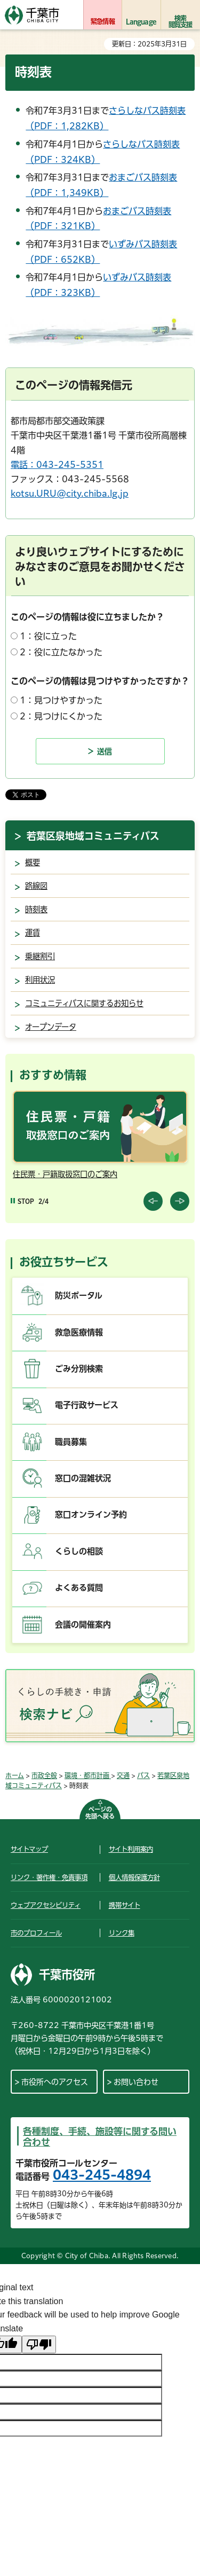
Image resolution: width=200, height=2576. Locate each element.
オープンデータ (50, 1027)
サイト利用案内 (131, 1849)
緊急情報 (103, 21)
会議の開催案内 (83, 1624)
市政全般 (44, 1775)
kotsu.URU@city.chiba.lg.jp (70, 493)
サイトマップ (29, 1849)
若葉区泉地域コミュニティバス (93, 836)
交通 (123, 1775)
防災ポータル (78, 1295)
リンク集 (121, 1933)
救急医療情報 (79, 1332)
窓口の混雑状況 (83, 1478)
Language (141, 21)
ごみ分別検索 (79, 1369)
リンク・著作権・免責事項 (49, 1877)
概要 (32, 862)
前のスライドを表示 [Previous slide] (153, 1201)
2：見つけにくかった (61, 716)
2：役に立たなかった (61, 652)
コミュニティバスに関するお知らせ (84, 1003)
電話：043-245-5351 (57, 464)
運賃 (32, 933)
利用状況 (40, 980)
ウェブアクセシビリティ (46, 1905)
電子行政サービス (86, 1405)
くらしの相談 (79, 1551)
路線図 (36, 886)
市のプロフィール (36, 1933)
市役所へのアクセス (54, 2082)
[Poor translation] (39, 2344)
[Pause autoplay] (22, 1201)
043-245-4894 (102, 2174)
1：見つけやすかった (61, 700)
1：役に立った (48, 636)
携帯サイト (124, 1905)
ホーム (14, 1775)
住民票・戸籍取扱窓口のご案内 (65, 1174)
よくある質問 (79, 1588)
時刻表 (36, 909)
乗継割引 (40, 956)
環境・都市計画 (88, 1775)
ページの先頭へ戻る (100, 1812)
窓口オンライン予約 (91, 1514)
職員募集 (71, 1442)
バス (143, 1775)
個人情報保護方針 (134, 1877)
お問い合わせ (136, 2082)
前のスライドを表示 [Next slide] (179, 1201)
